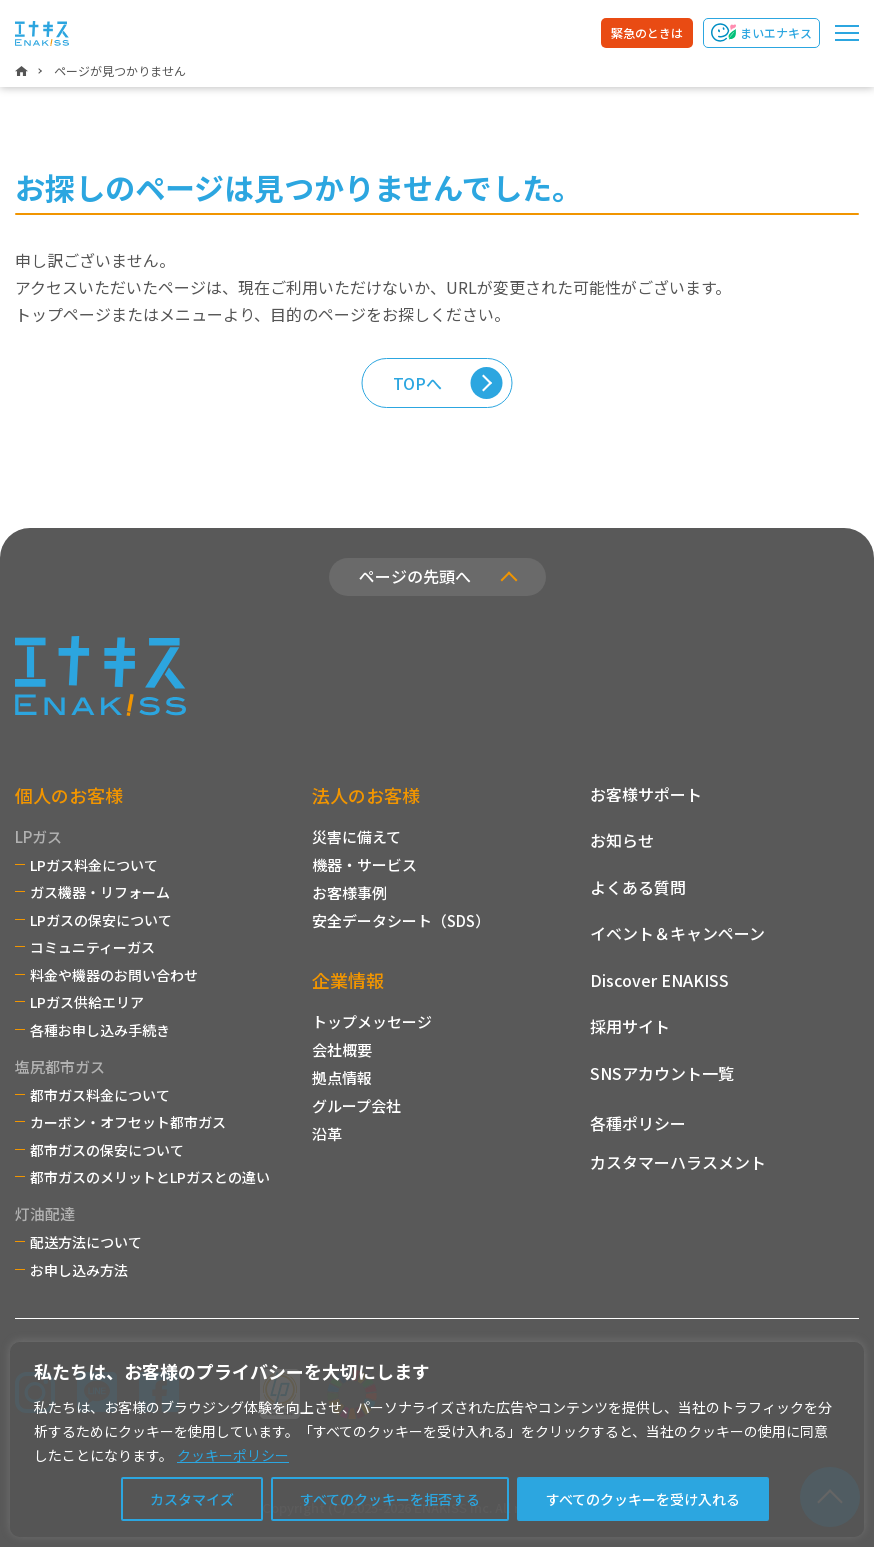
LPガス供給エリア (87, 1002)
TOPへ (417, 383)
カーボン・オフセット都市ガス (128, 1122)
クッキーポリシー (233, 1455)
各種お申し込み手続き (100, 1030)
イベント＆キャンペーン (677, 933)
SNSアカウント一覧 (662, 1073)
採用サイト (630, 1026)
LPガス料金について (94, 865)
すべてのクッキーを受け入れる (643, 1499)
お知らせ (622, 840)
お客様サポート (646, 794)
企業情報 (348, 980)
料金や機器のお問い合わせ (114, 975)
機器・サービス (364, 864)
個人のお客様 (69, 795)
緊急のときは (647, 32)
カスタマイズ (192, 1499)
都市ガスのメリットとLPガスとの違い (150, 1177)
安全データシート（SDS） (401, 920)
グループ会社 (356, 1105)
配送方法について (86, 1242)
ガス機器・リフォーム (100, 892)
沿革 (327, 1133)
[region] (437, 1439)
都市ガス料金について (100, 1095)
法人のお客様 (366, 795)
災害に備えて (356, 836)
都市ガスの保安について (107, 1150)
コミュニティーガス (92, 947)
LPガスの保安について (101, 920)
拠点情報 (342, 1077)
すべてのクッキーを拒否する (390, 1499)
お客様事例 (349, 892)
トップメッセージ (372, 1021)
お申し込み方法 (79, 1270)
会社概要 (342, 1049)
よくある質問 (638, 887)
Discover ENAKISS (659, 980)
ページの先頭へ (415, 576)
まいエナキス (776, 32)
